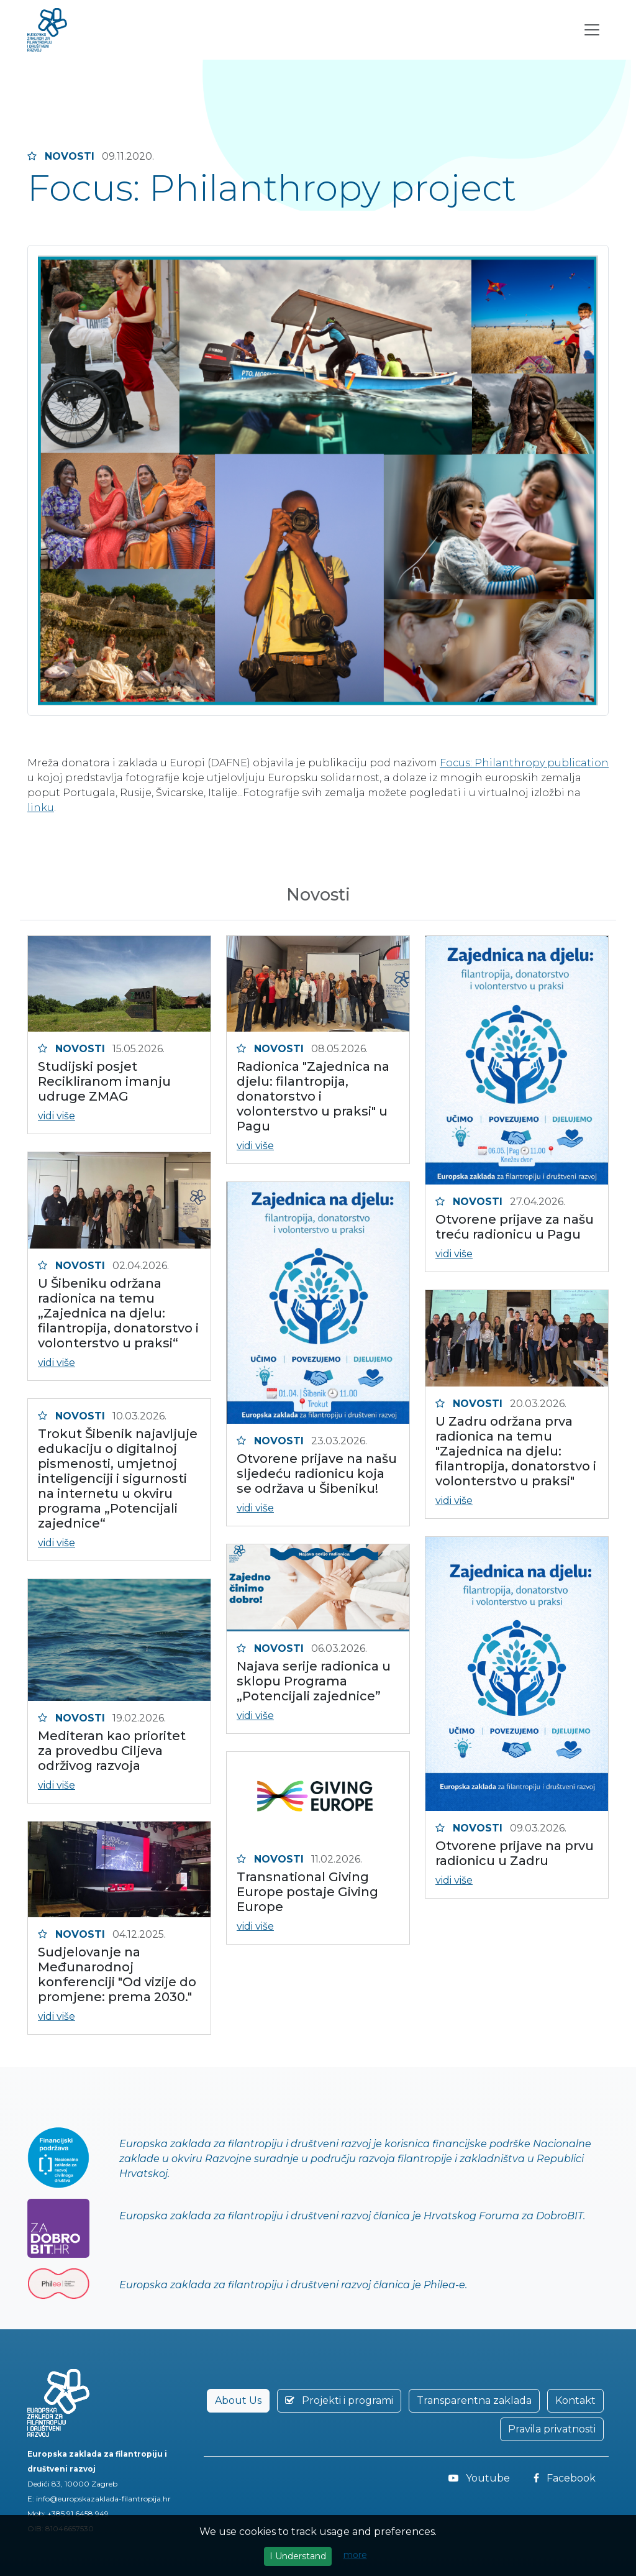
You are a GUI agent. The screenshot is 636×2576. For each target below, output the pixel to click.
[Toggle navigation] (592, 34)
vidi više (56, 1116)
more (355, 2554)
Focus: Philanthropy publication (524, 763)
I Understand (298, 2556)
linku (40, 808)
